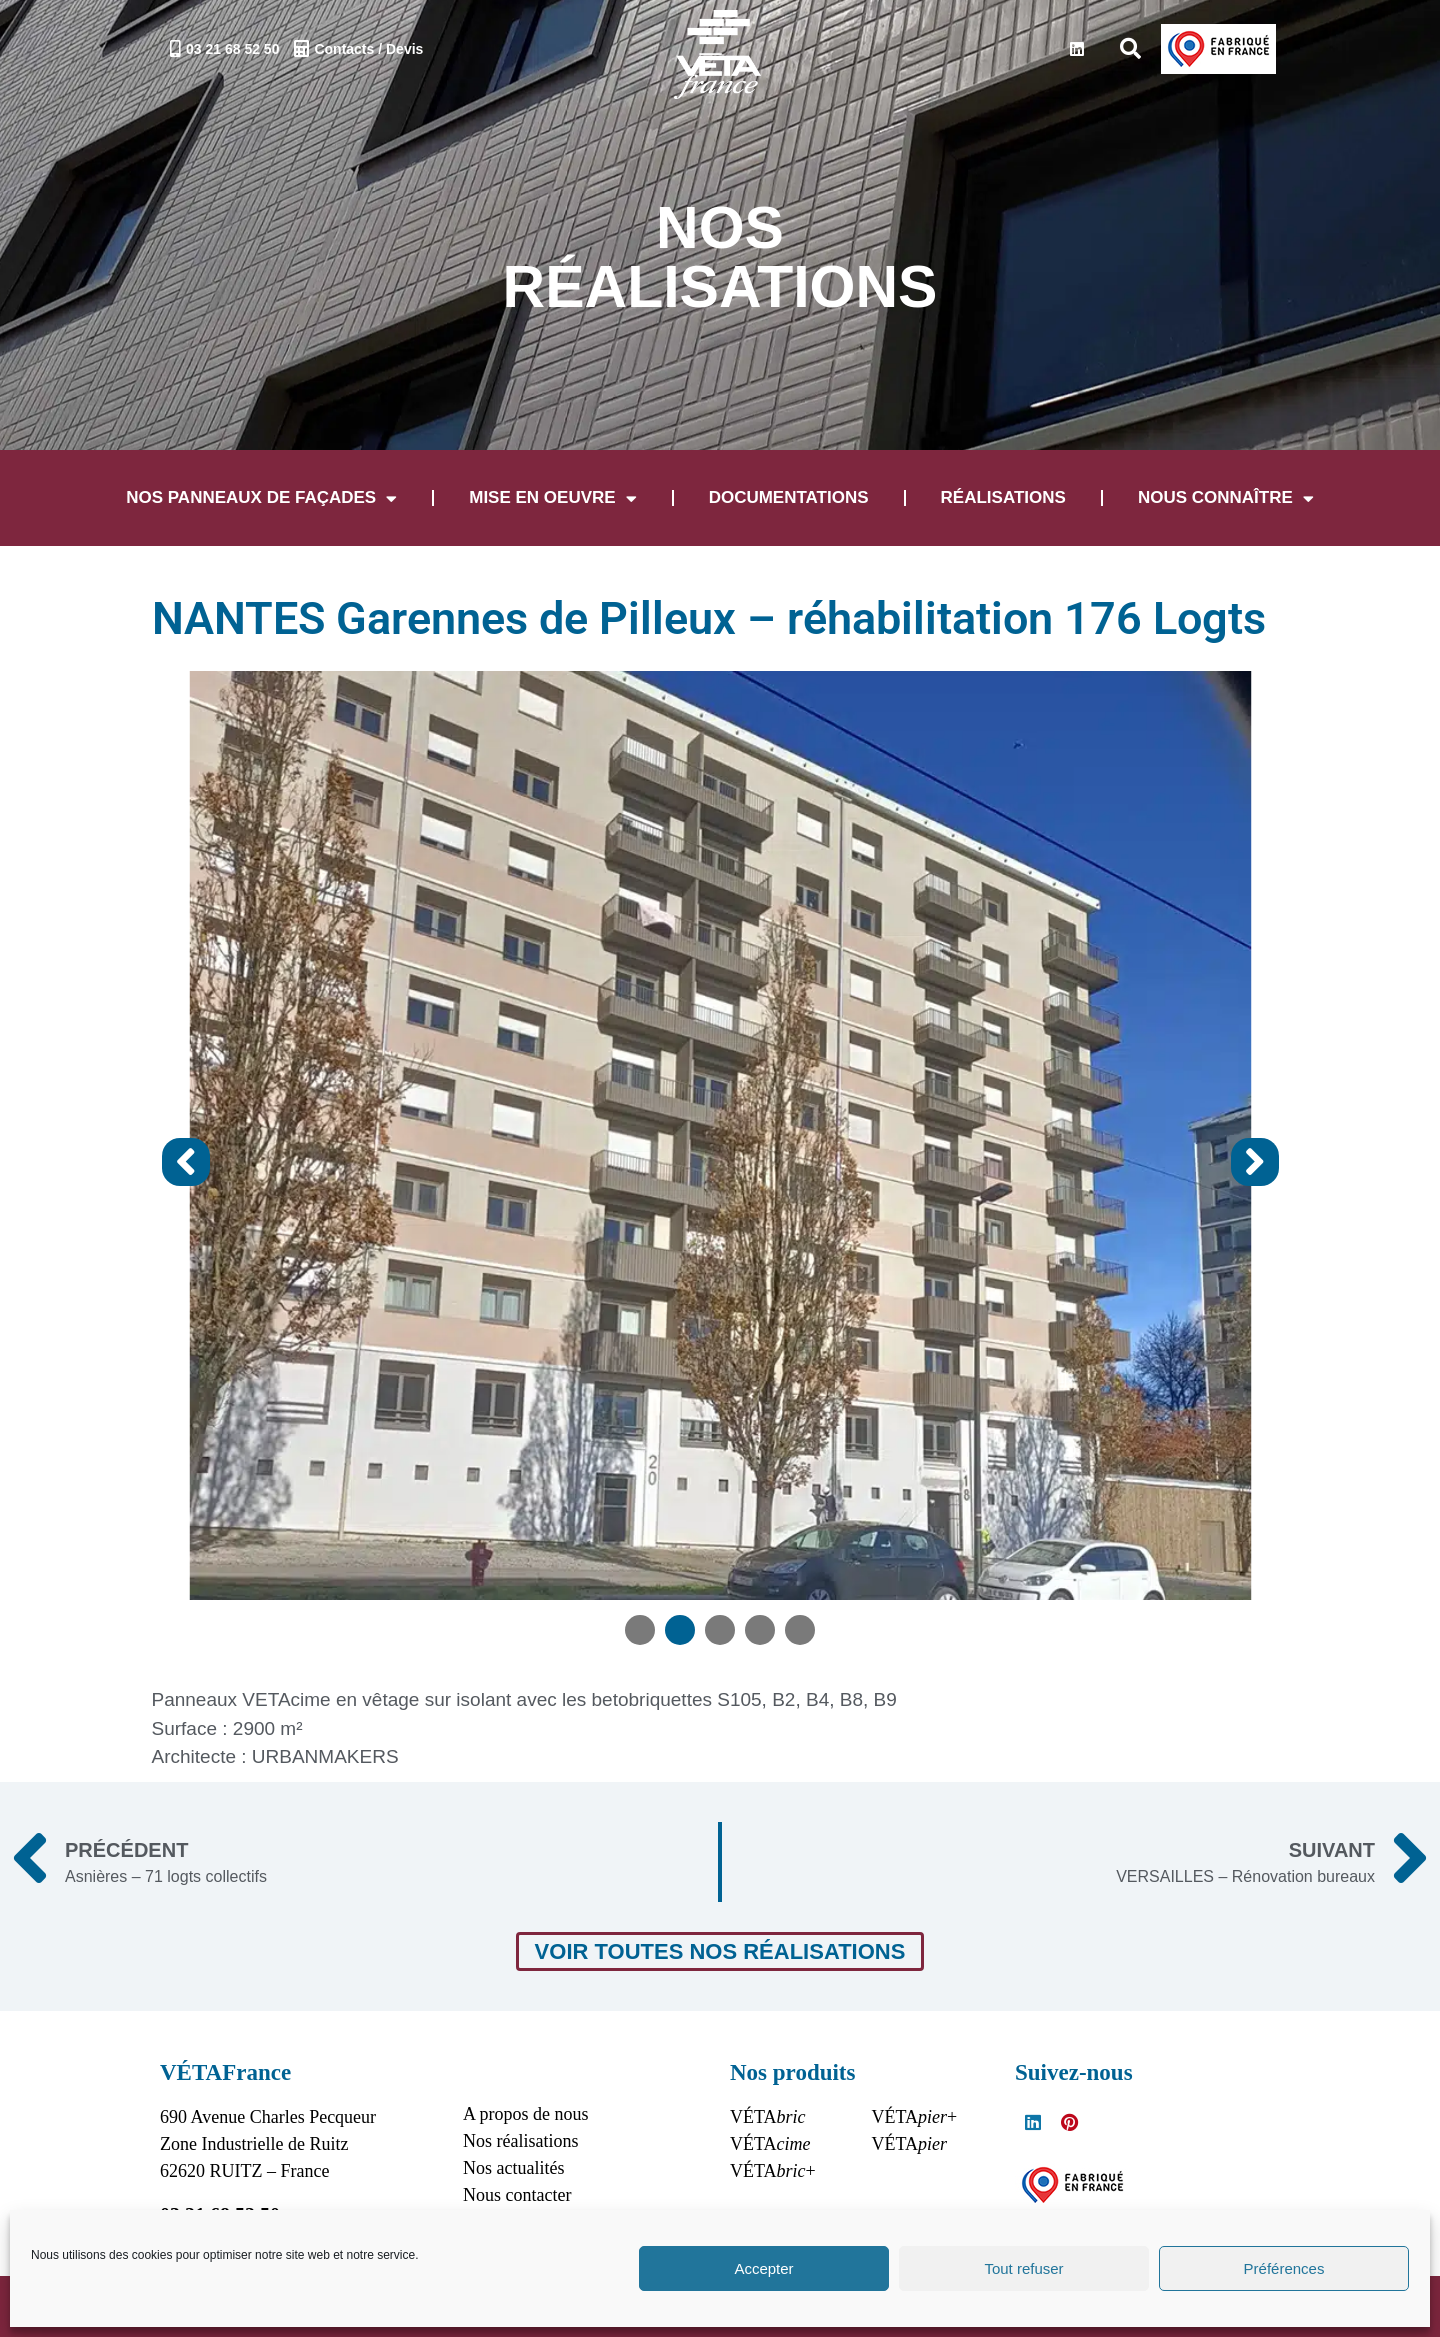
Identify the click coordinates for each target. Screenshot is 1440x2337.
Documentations (789, 497)
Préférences (1284, 2268)
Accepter (763, 2268)
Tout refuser (1023, 2268)
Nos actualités (513, 2165)
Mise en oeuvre (552, 498)
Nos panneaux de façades (261, 498)
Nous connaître (1226, 498)
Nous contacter (517, 2192)
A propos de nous (526, 2111)
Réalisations (1003, 497)
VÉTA (768, 2114)
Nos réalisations (520, 2138)
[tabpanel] (720, 1097)
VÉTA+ (773, 2168)
